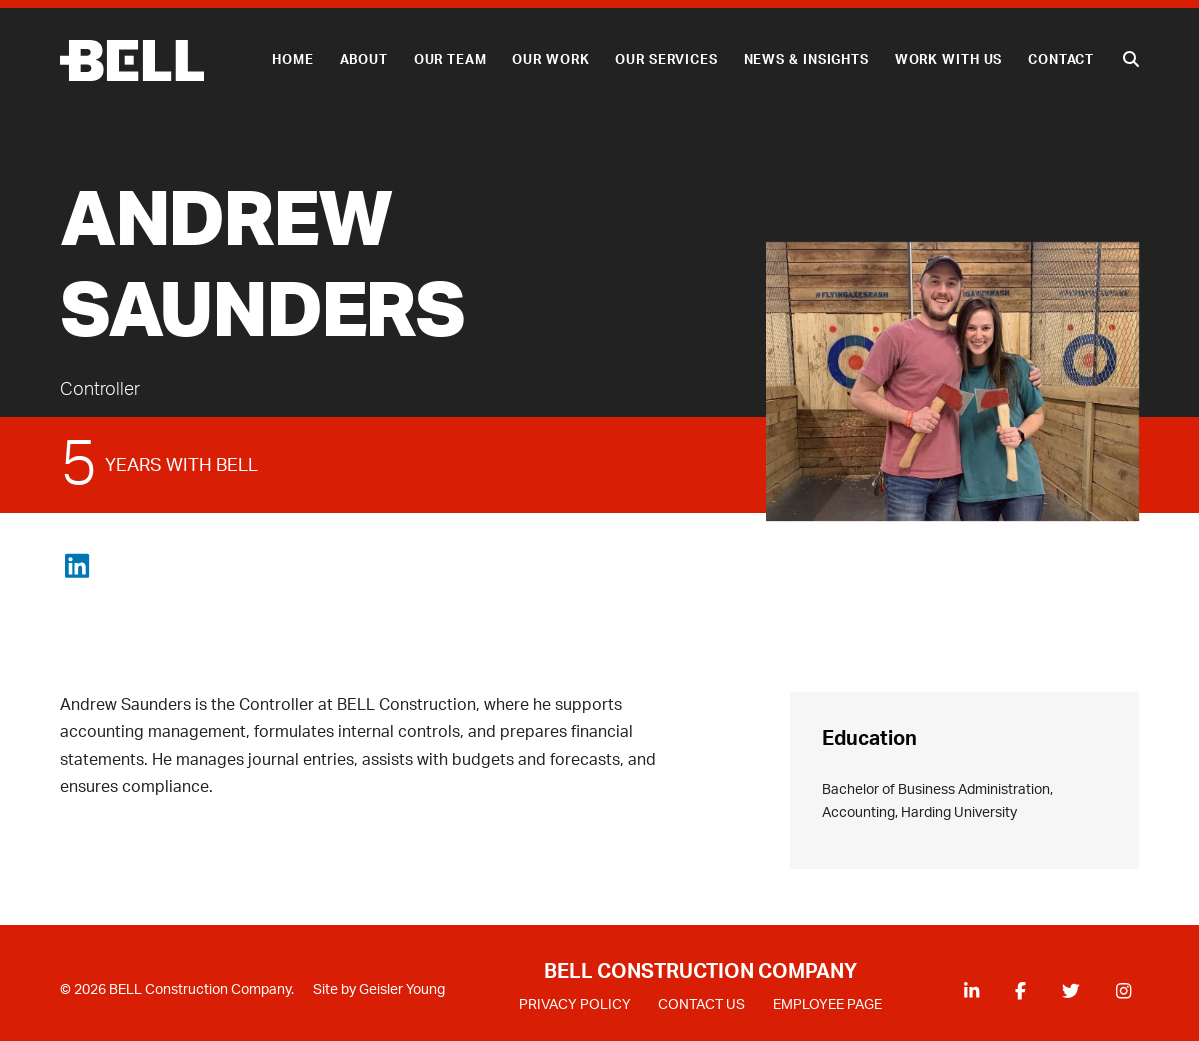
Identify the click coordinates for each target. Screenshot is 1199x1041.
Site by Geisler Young (379, 990)
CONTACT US (701, 1005)
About (364, 60)
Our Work (550, 60)
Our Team (450, 60)
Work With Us (949, 60)
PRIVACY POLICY (575, 1005)
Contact (1061, 60)
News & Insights (806, 60)
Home (293, 60)
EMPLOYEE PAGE (827, 1005)
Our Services (666, 60)
